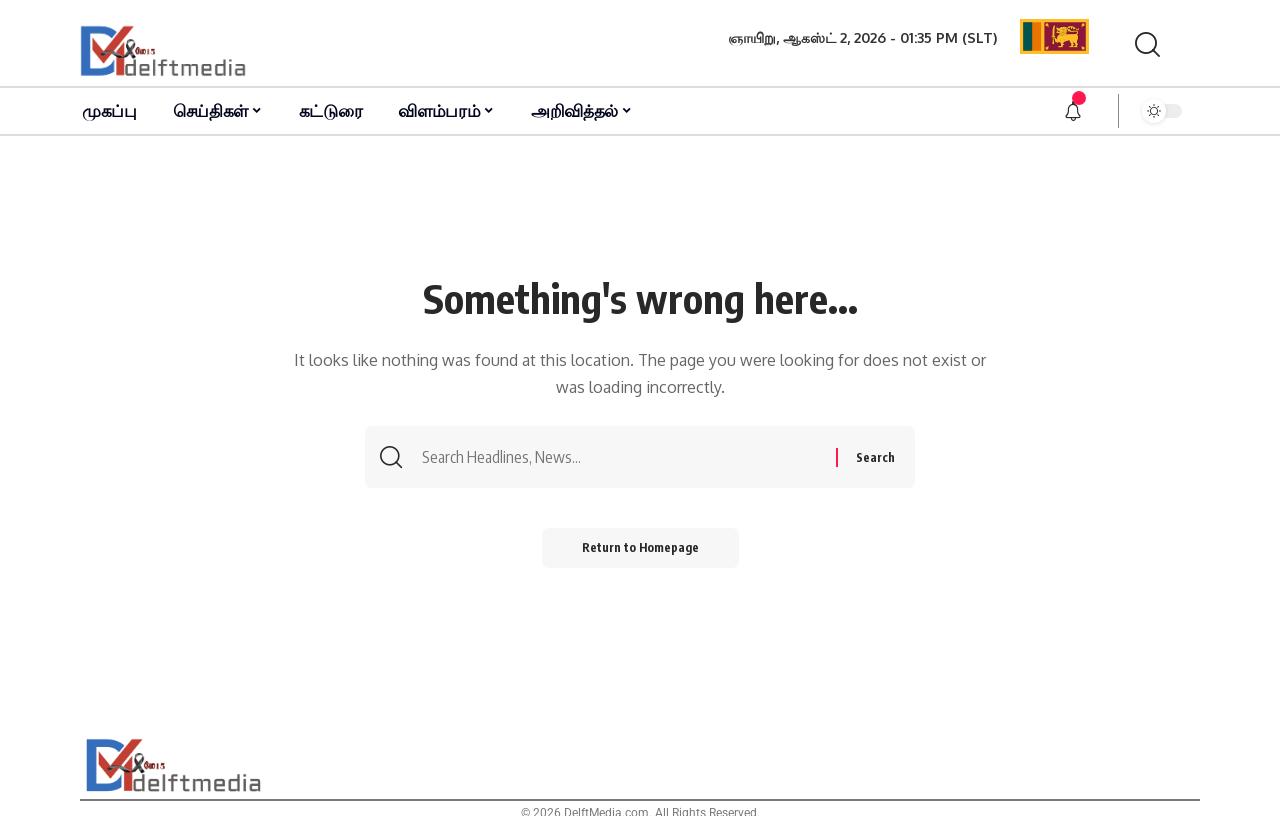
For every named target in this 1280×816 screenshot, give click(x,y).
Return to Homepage (640, 547)
